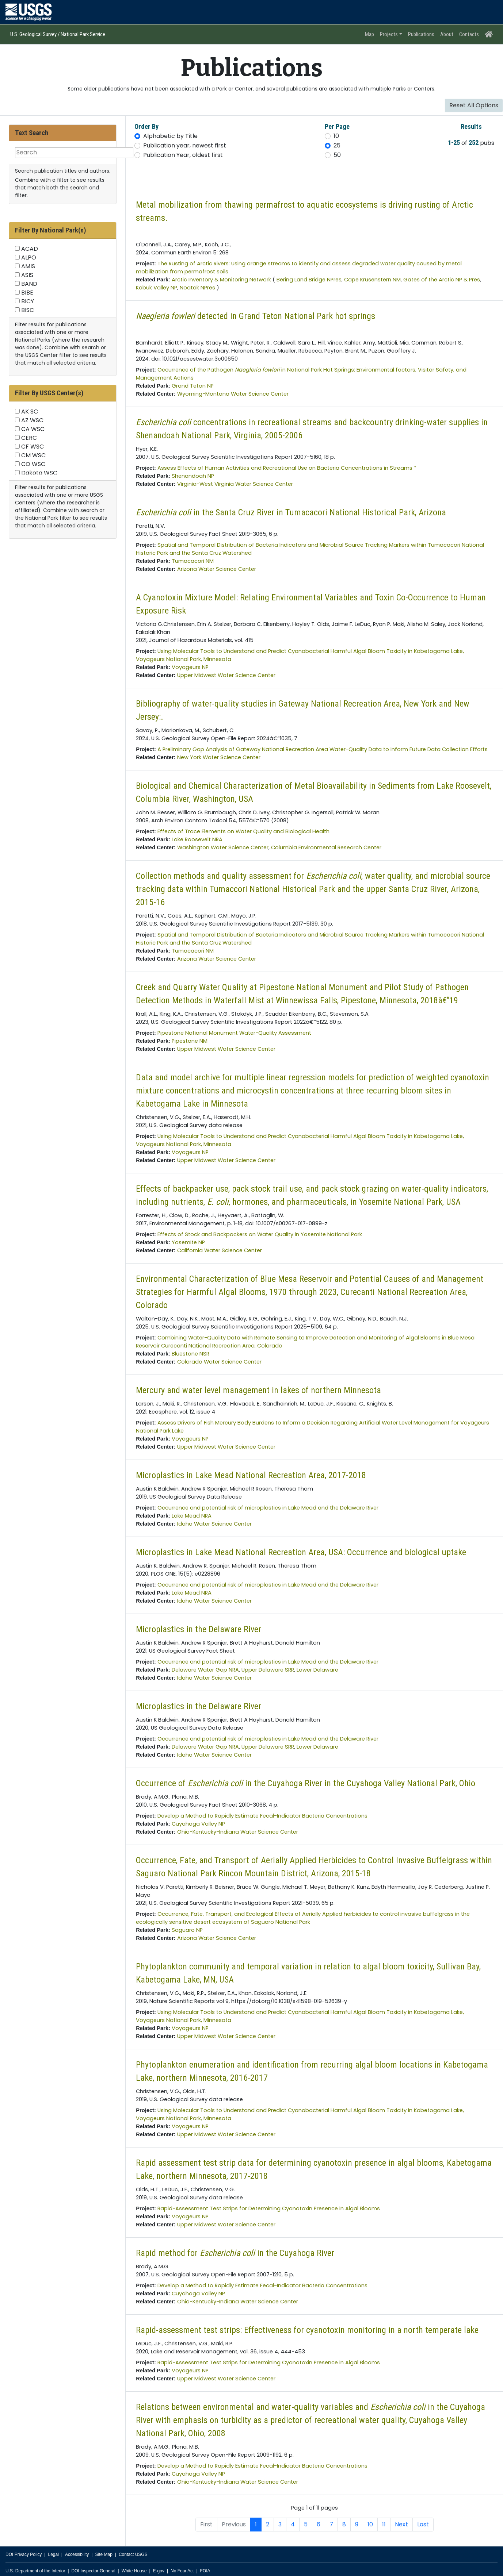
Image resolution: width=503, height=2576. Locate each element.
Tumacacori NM (193, 561)
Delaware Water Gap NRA (205, 1669)
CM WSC (33, 455)
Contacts (469, 34)
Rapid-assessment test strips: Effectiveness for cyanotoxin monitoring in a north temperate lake (307, 2330)
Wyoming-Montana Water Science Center (233, 393)
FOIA (205, 2570)
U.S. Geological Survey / (35, 34)
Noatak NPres (197, 287)
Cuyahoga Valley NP (198, 1823)
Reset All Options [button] (473, 105)
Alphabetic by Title (170, 136)
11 (384, 2524)
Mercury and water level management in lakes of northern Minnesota (258, 1390)
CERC (29, 438)
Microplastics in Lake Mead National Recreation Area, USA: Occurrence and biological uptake (301, 1552)
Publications (421, 34)
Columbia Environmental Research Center (326, 847)
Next (401, 2524)
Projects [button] (389, 34)
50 (337, 155)
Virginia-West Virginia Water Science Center (235, 484)
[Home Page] (489, 34)
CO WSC (33, 464)
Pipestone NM (189, 1041)
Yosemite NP (188, 1242)
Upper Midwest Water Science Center (226, 675)
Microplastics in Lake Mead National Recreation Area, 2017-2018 (251, 1475)
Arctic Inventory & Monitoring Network (221, 279)
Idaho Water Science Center (214, 1523)
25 (337, 145)
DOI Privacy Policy (23, 2554)
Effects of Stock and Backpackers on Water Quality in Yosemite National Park (259, 1234)
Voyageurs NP (190, 667)
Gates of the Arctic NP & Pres (441, 279)
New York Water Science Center (218, 757)
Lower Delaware (317, 1669)
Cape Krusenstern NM (372, 279)
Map (369, 34)
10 (336, 136)
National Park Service (82, 34)
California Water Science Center (219, 1250)
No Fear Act (182, 2570)
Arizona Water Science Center (216, 569)
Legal (53, 2554)
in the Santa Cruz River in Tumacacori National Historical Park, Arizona (291, 512)
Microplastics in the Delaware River (198, 1629)
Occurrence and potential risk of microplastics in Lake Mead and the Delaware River (267, 1507)
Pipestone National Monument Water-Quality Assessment (234, 1033)
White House (134, 2570)
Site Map (103, 2554)
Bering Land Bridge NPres (309, 279)
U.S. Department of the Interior (35, 2570)
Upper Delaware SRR (267, 1669)
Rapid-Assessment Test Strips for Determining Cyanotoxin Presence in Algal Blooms (268, 2208)
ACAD (29, 249)
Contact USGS (133, 2554)
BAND (29, 284)
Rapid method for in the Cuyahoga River (235, 2253)
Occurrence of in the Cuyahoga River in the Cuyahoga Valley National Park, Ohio (305, 1783)
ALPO (28, 257)
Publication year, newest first (184, 145)
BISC (27, 310)
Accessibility (77, 2554)
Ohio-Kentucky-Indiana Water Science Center (237, 1831)
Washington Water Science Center (222, 847)
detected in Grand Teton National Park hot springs (255, 316)
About (446, 34)
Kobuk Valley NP (156, 287)
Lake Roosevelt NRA (197, 839)
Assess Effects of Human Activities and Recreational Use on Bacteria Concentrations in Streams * (286, 468)
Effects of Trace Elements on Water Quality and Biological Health (243, 831)
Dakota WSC (39, 473)
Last (423, 2524)
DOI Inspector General (93, 2570)
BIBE (27, 292)
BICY (27, 301)
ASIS (27, 275)
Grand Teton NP (193, 385)
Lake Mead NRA (192, 1515)
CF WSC (32, 446)
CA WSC (33, 429)
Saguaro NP (187, 1930)
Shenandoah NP (193, 476)
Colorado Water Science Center (219, 1361)
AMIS (28, 266)
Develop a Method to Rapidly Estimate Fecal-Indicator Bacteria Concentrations (262, 1815)
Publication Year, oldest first (183, 155)
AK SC (29, 411)
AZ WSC (32, 420)
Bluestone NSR (190, 1353)
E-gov (158, 2570)
